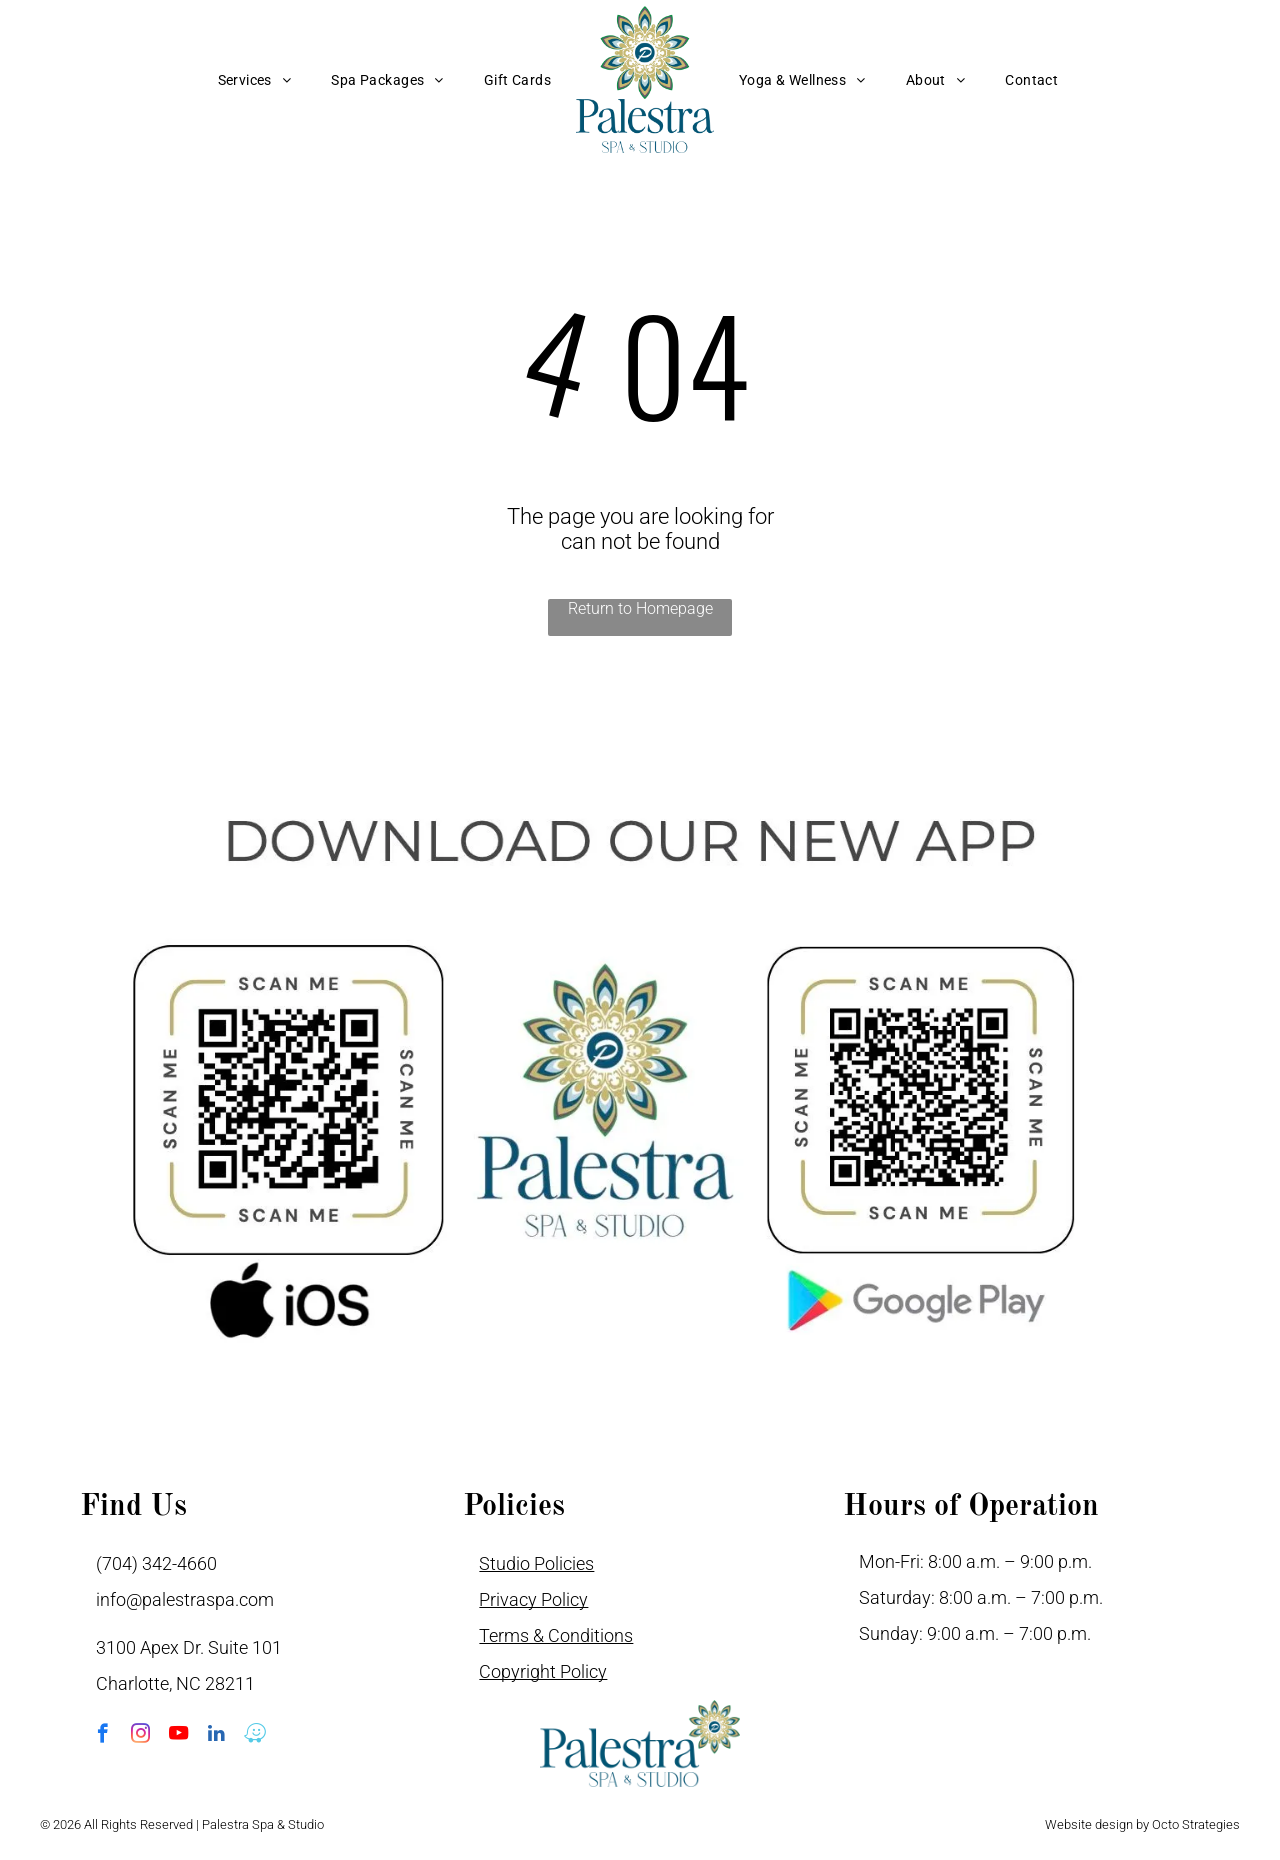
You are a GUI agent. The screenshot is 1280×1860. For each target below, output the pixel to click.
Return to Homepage (640, 608)
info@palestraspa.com (185, 1599)
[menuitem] (255, 80)
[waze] (254, 1736)
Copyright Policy (543, 1671)
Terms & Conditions (556, 1635)
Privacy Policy (533, 1599)
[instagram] (140, 1736)
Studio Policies (536, 1563)
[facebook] (102, 1736)
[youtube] (178, 1736)
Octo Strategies (1196, 1824)
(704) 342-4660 (156, 1563)
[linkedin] (216, 1736)
